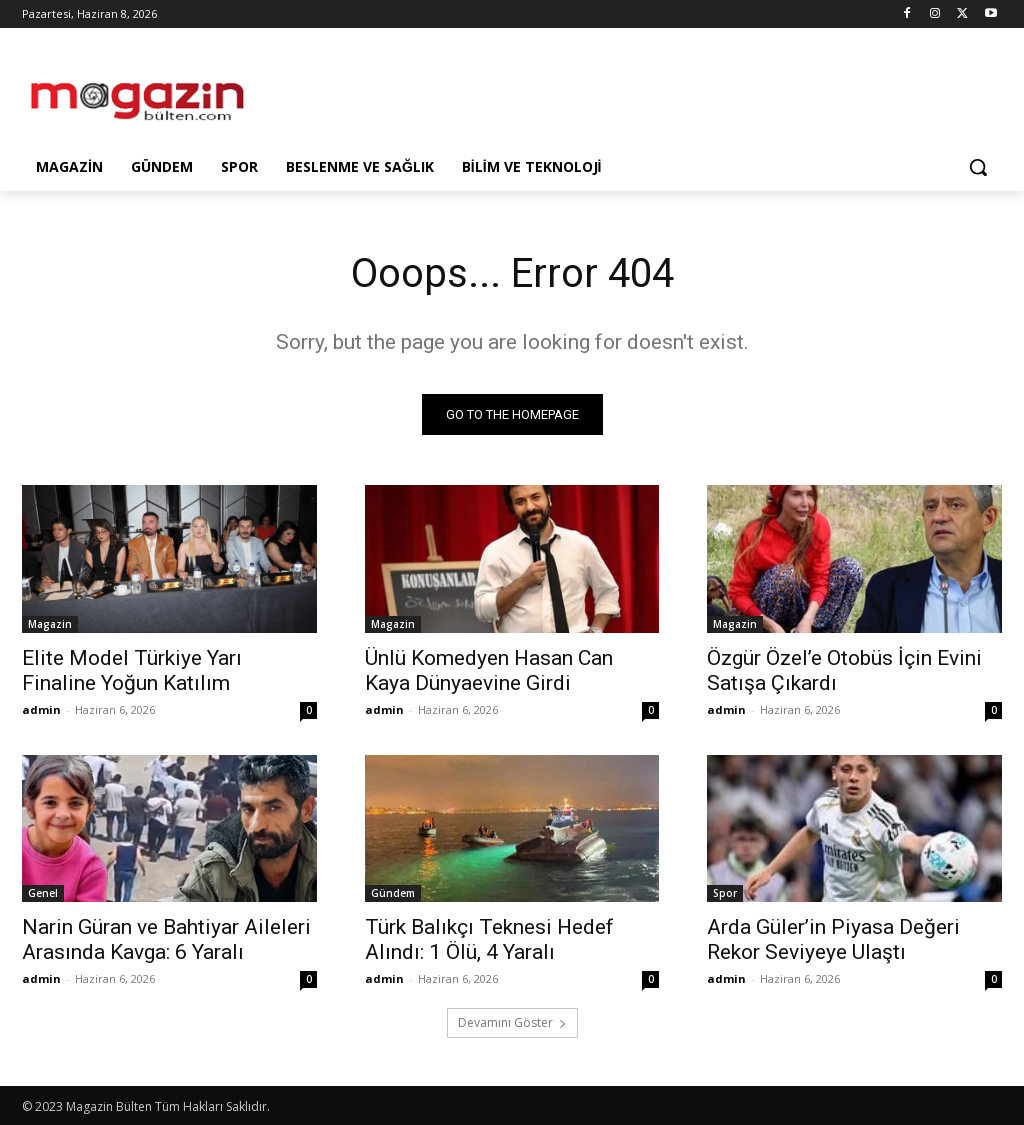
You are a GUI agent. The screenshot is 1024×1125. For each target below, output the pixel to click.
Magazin (50, 623)
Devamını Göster (512, 1022)
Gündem (393, 893)
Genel (43, 893)
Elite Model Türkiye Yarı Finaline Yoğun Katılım (132, 669)
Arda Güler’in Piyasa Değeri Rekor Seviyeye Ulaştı (833, 939)
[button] (978, 167)
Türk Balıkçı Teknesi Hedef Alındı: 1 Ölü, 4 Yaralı (489, 939)
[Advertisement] (491, 92)
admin (41, 708)
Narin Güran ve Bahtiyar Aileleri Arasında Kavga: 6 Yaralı (166, 939)
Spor (725, 893)
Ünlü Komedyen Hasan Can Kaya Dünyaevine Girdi (489, 669)
